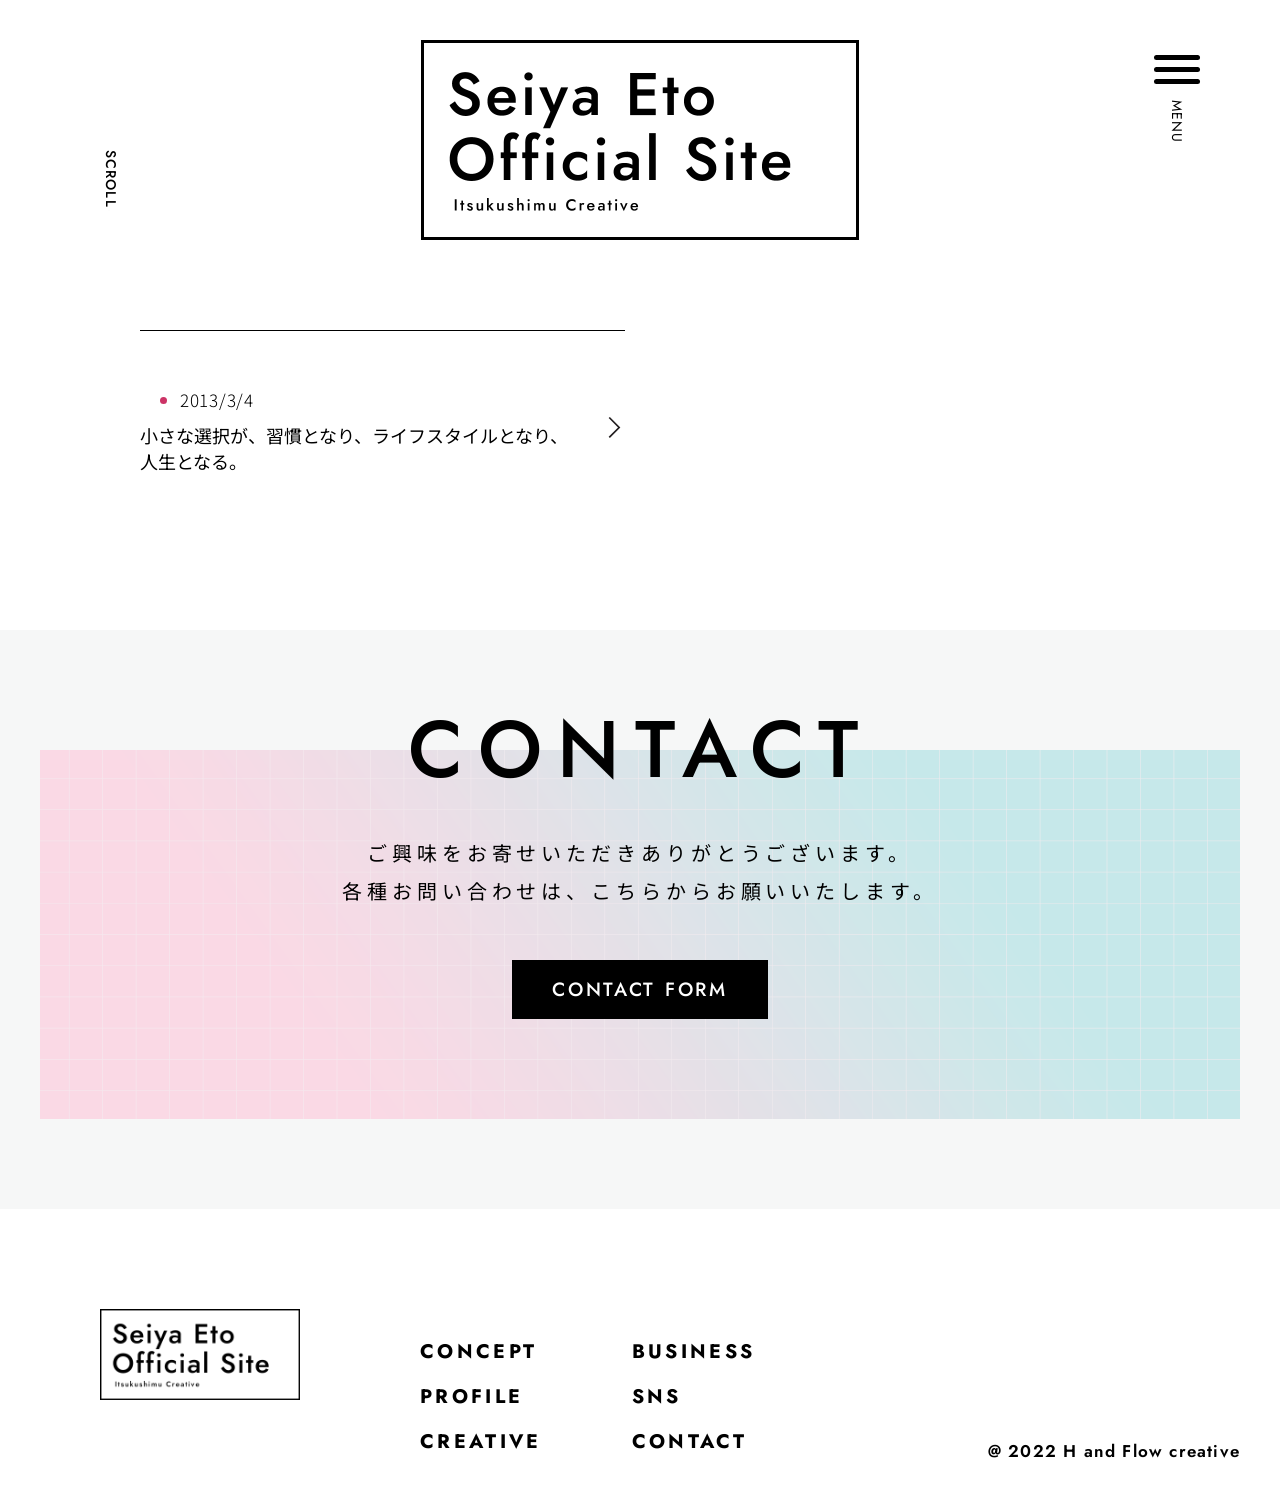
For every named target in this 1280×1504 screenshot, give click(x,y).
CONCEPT (485, 1359)
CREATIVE (488, 1459)
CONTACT (710, 1459)
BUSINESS (716, 1359)
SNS (674, 1409)
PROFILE (479, 1409)
